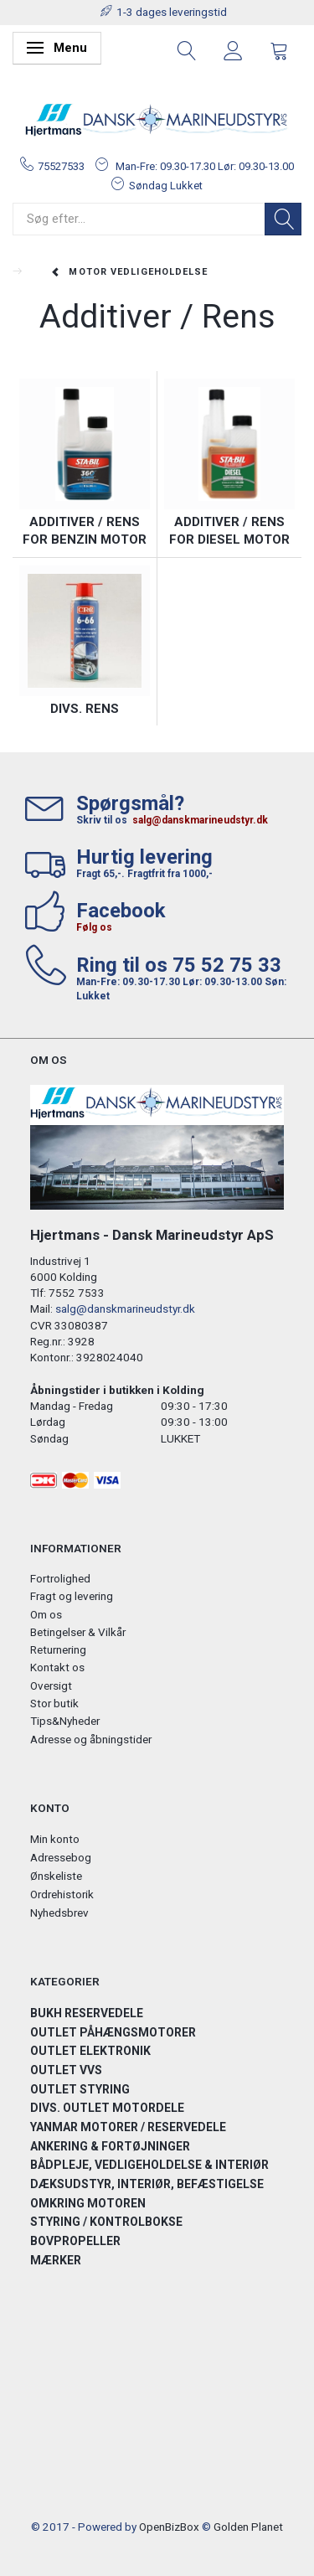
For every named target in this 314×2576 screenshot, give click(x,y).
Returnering (58, 1649)
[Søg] (283, 219)
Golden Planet (248, 2526)
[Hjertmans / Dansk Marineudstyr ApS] (157, 119)
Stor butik (54, 1703)
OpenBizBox (169, 2526)
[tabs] (187, 49)
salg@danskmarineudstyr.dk (200, 820)
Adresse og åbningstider (91, 1739)
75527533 (61, 166)
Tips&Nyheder (65, 1720)
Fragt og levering (71, 1596)
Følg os (94, 927)
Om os (46, 1614)
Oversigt (51, 1685)
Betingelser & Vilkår (78, 1632)
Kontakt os (57, 1667)
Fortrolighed (60, 1578)
